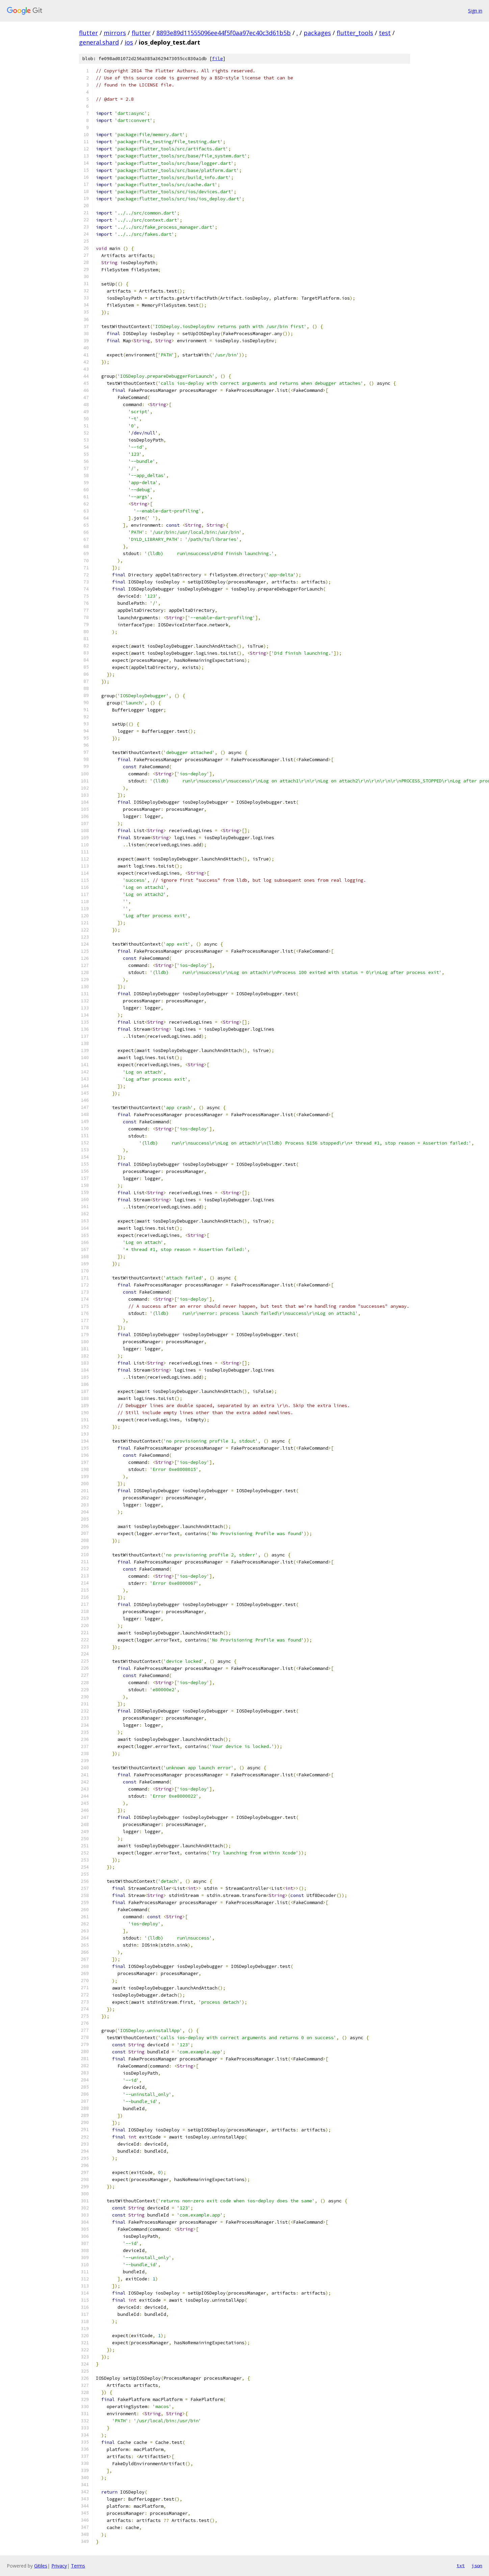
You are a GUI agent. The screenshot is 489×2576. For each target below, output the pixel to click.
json (476, 2565)
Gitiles (40, 2565)
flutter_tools (355, 33)
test (385, 33)
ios (129, 42)
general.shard (99, 42)
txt (461, 2565)
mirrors (115, 33)
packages (317, 33)
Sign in (475, 10)
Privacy (59, 2565)
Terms (78, 2565)
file (217, 58)
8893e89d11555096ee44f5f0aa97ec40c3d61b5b (223, 33)
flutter (88, 33)
